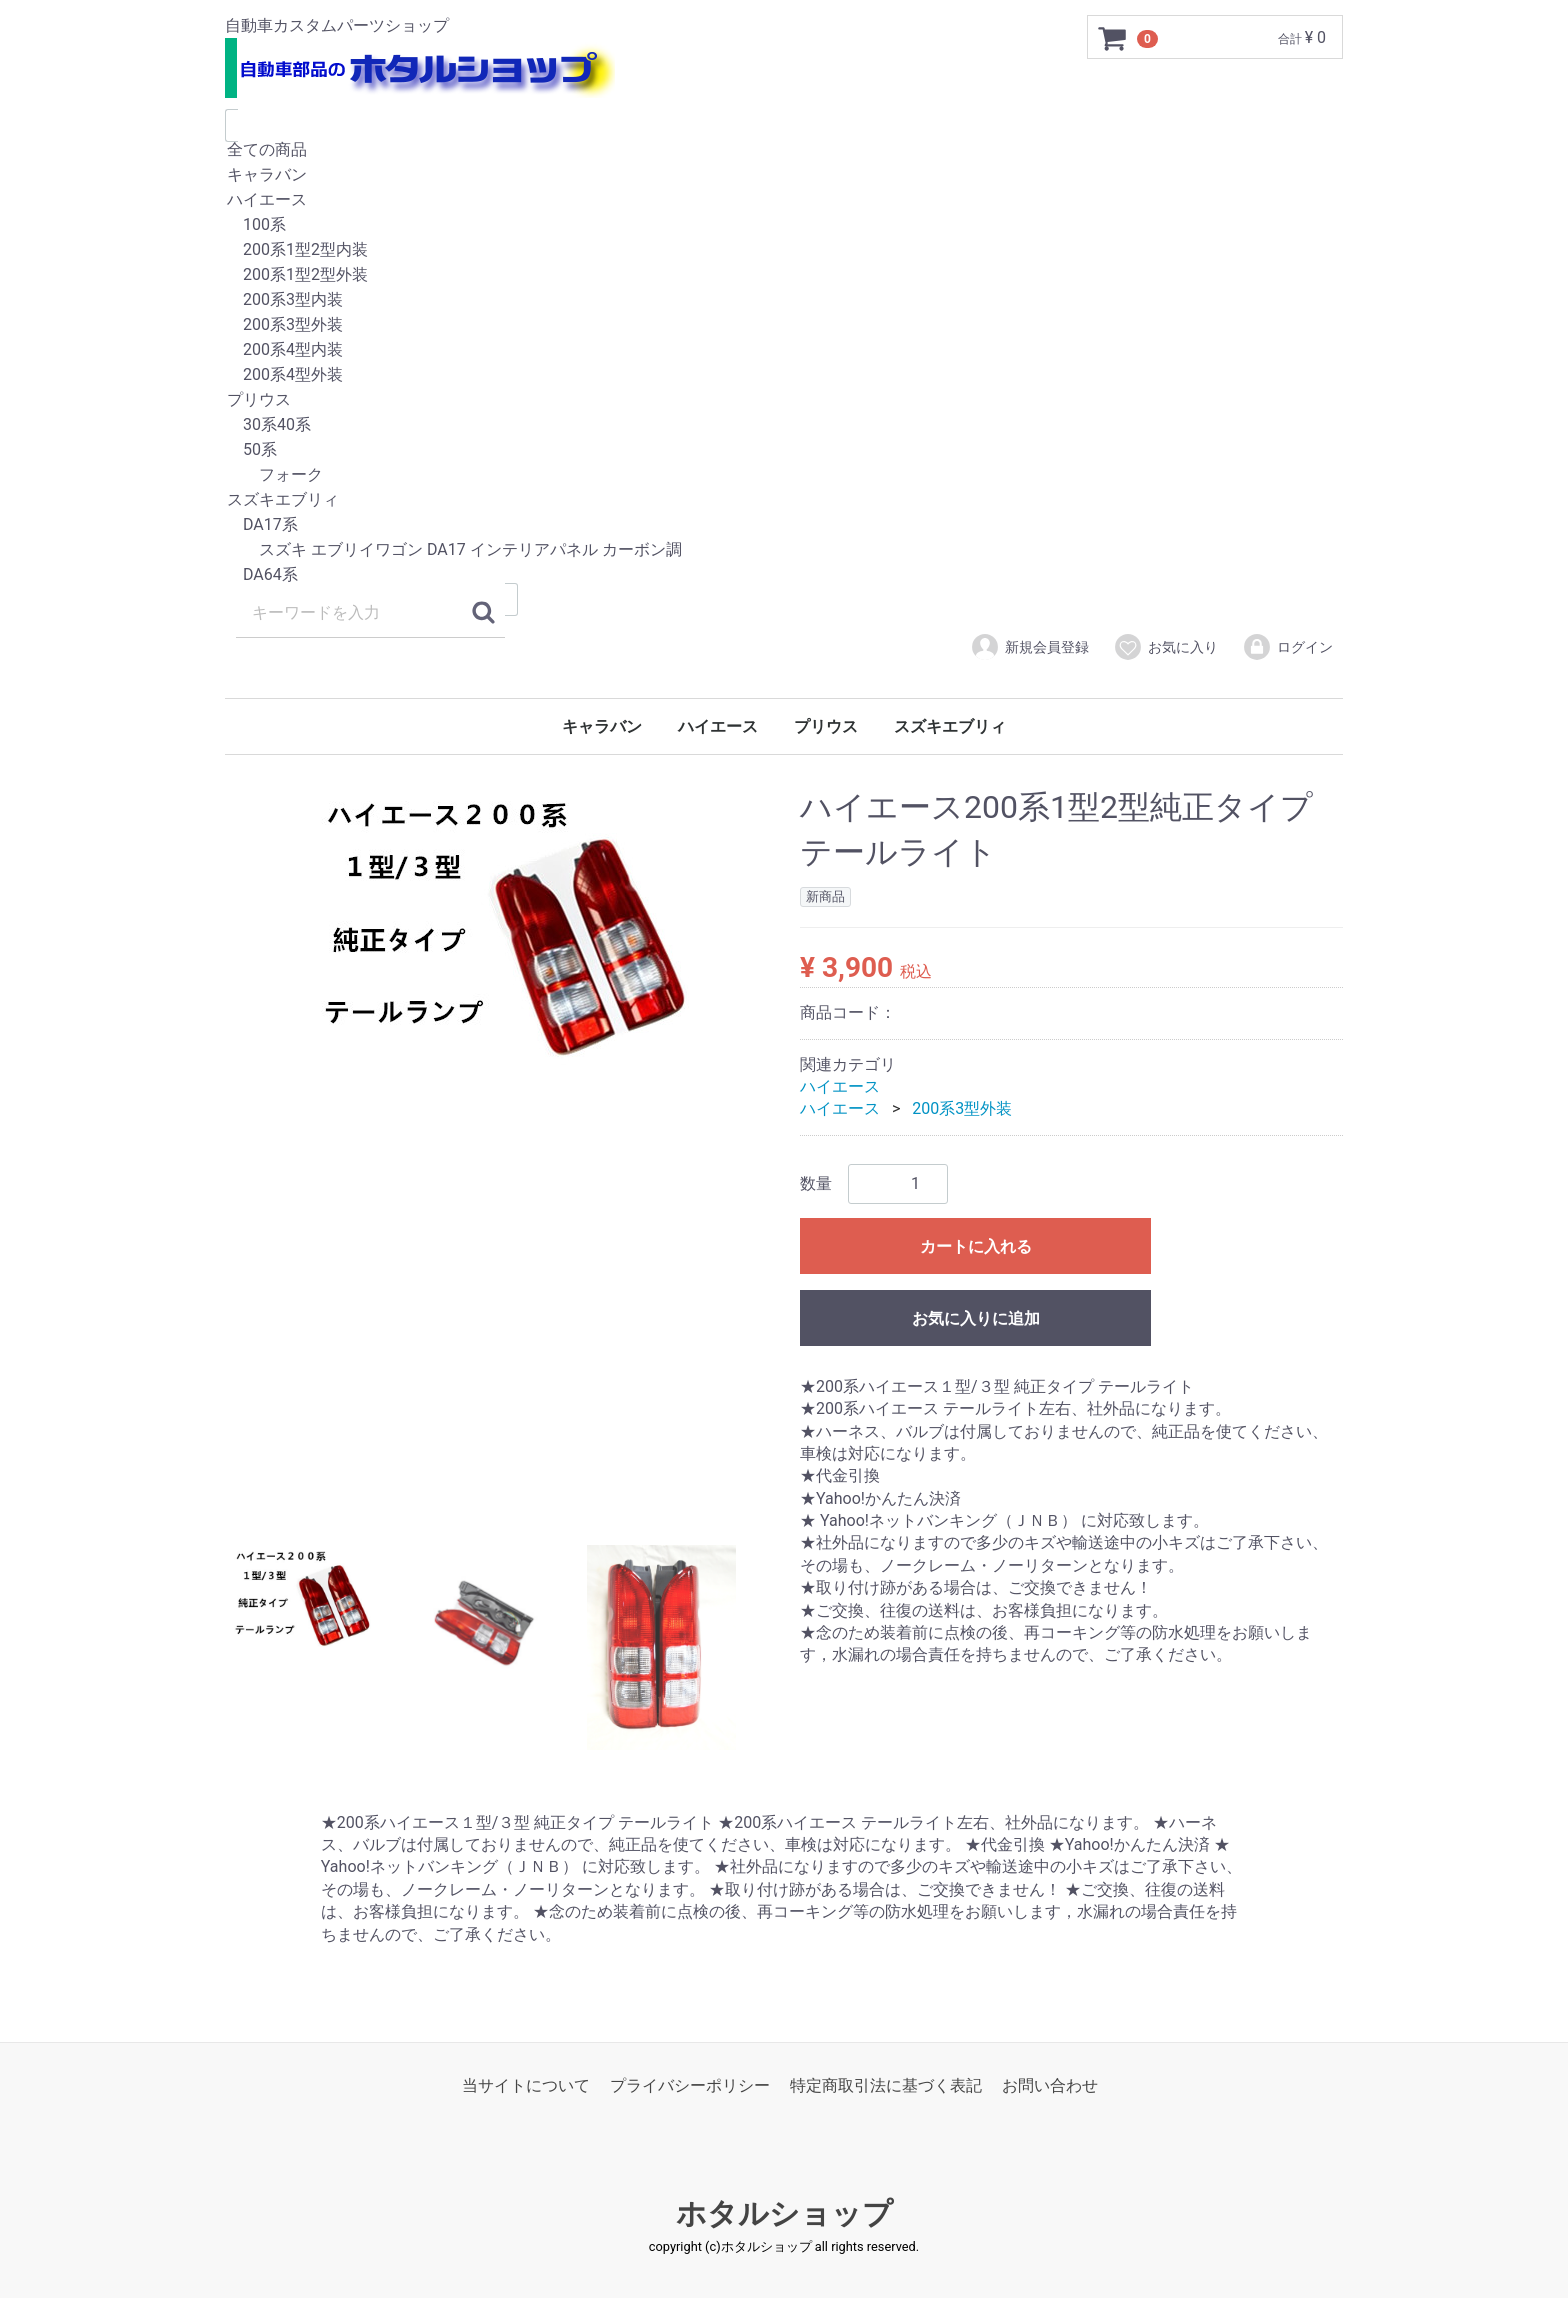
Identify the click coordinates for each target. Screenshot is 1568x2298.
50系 (784, 450)
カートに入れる (976, 1246)
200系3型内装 (784, 300)
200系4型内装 (784, 350)
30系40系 (784, 425)
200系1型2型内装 (784, 250)
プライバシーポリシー (690, 2085)
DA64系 (784, 575)
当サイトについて (526, 2085)
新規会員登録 (1029, 647)
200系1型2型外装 (784, 275)
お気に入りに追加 (976, 1318)
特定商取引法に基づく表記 (886, 2085)
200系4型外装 (784, 375)
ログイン (1287, 647)
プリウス (784, 400)
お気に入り (1165, 647)
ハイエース (784, 200)
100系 (784, 225)
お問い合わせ (1050, 2085)
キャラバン (784, 175)
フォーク (784, 475)
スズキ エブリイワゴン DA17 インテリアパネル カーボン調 (784, 550)
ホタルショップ (784, 2214)
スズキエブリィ (784, 500)
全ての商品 (784, 150)
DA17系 (784, 525)
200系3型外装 (784, 325)
